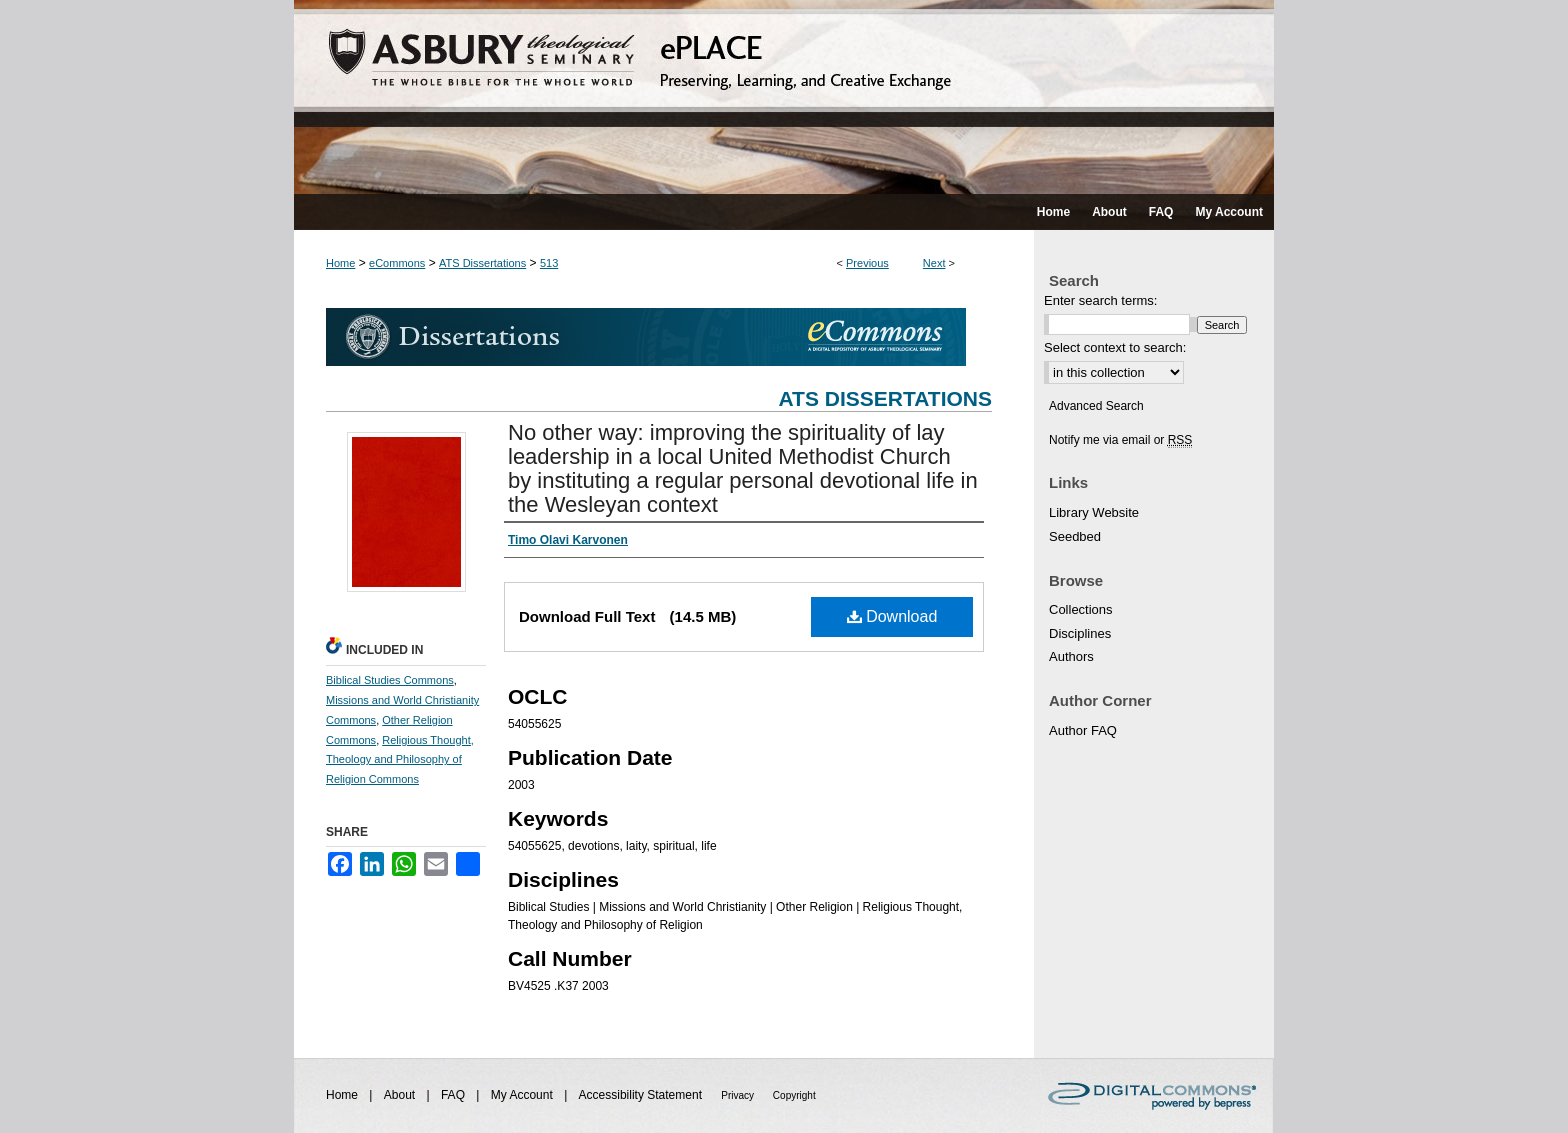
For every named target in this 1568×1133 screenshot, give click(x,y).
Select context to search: (1115, 347)
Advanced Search (1096, 406)
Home (340, 263)
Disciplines (1080, 633)
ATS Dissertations (482, 263)
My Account (523, 1095)
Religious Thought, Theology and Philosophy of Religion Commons (400, 760)
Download (892, 616)
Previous (867, 263)
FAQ (454, 1095)
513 (549, 263)
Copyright (794, 1095)
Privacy (739, 1095)
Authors (1071, 656)
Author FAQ (1083, 730)
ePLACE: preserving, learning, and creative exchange (784, 97)
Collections (1081, 609)
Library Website (1094, 512)
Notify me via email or (1120, 440)
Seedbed (1075, 536)
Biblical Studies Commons (390, 680)
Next (934, 263)
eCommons (397, 263)
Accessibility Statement (642, 1095)
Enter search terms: (1100, 300)
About (401, 1095)
